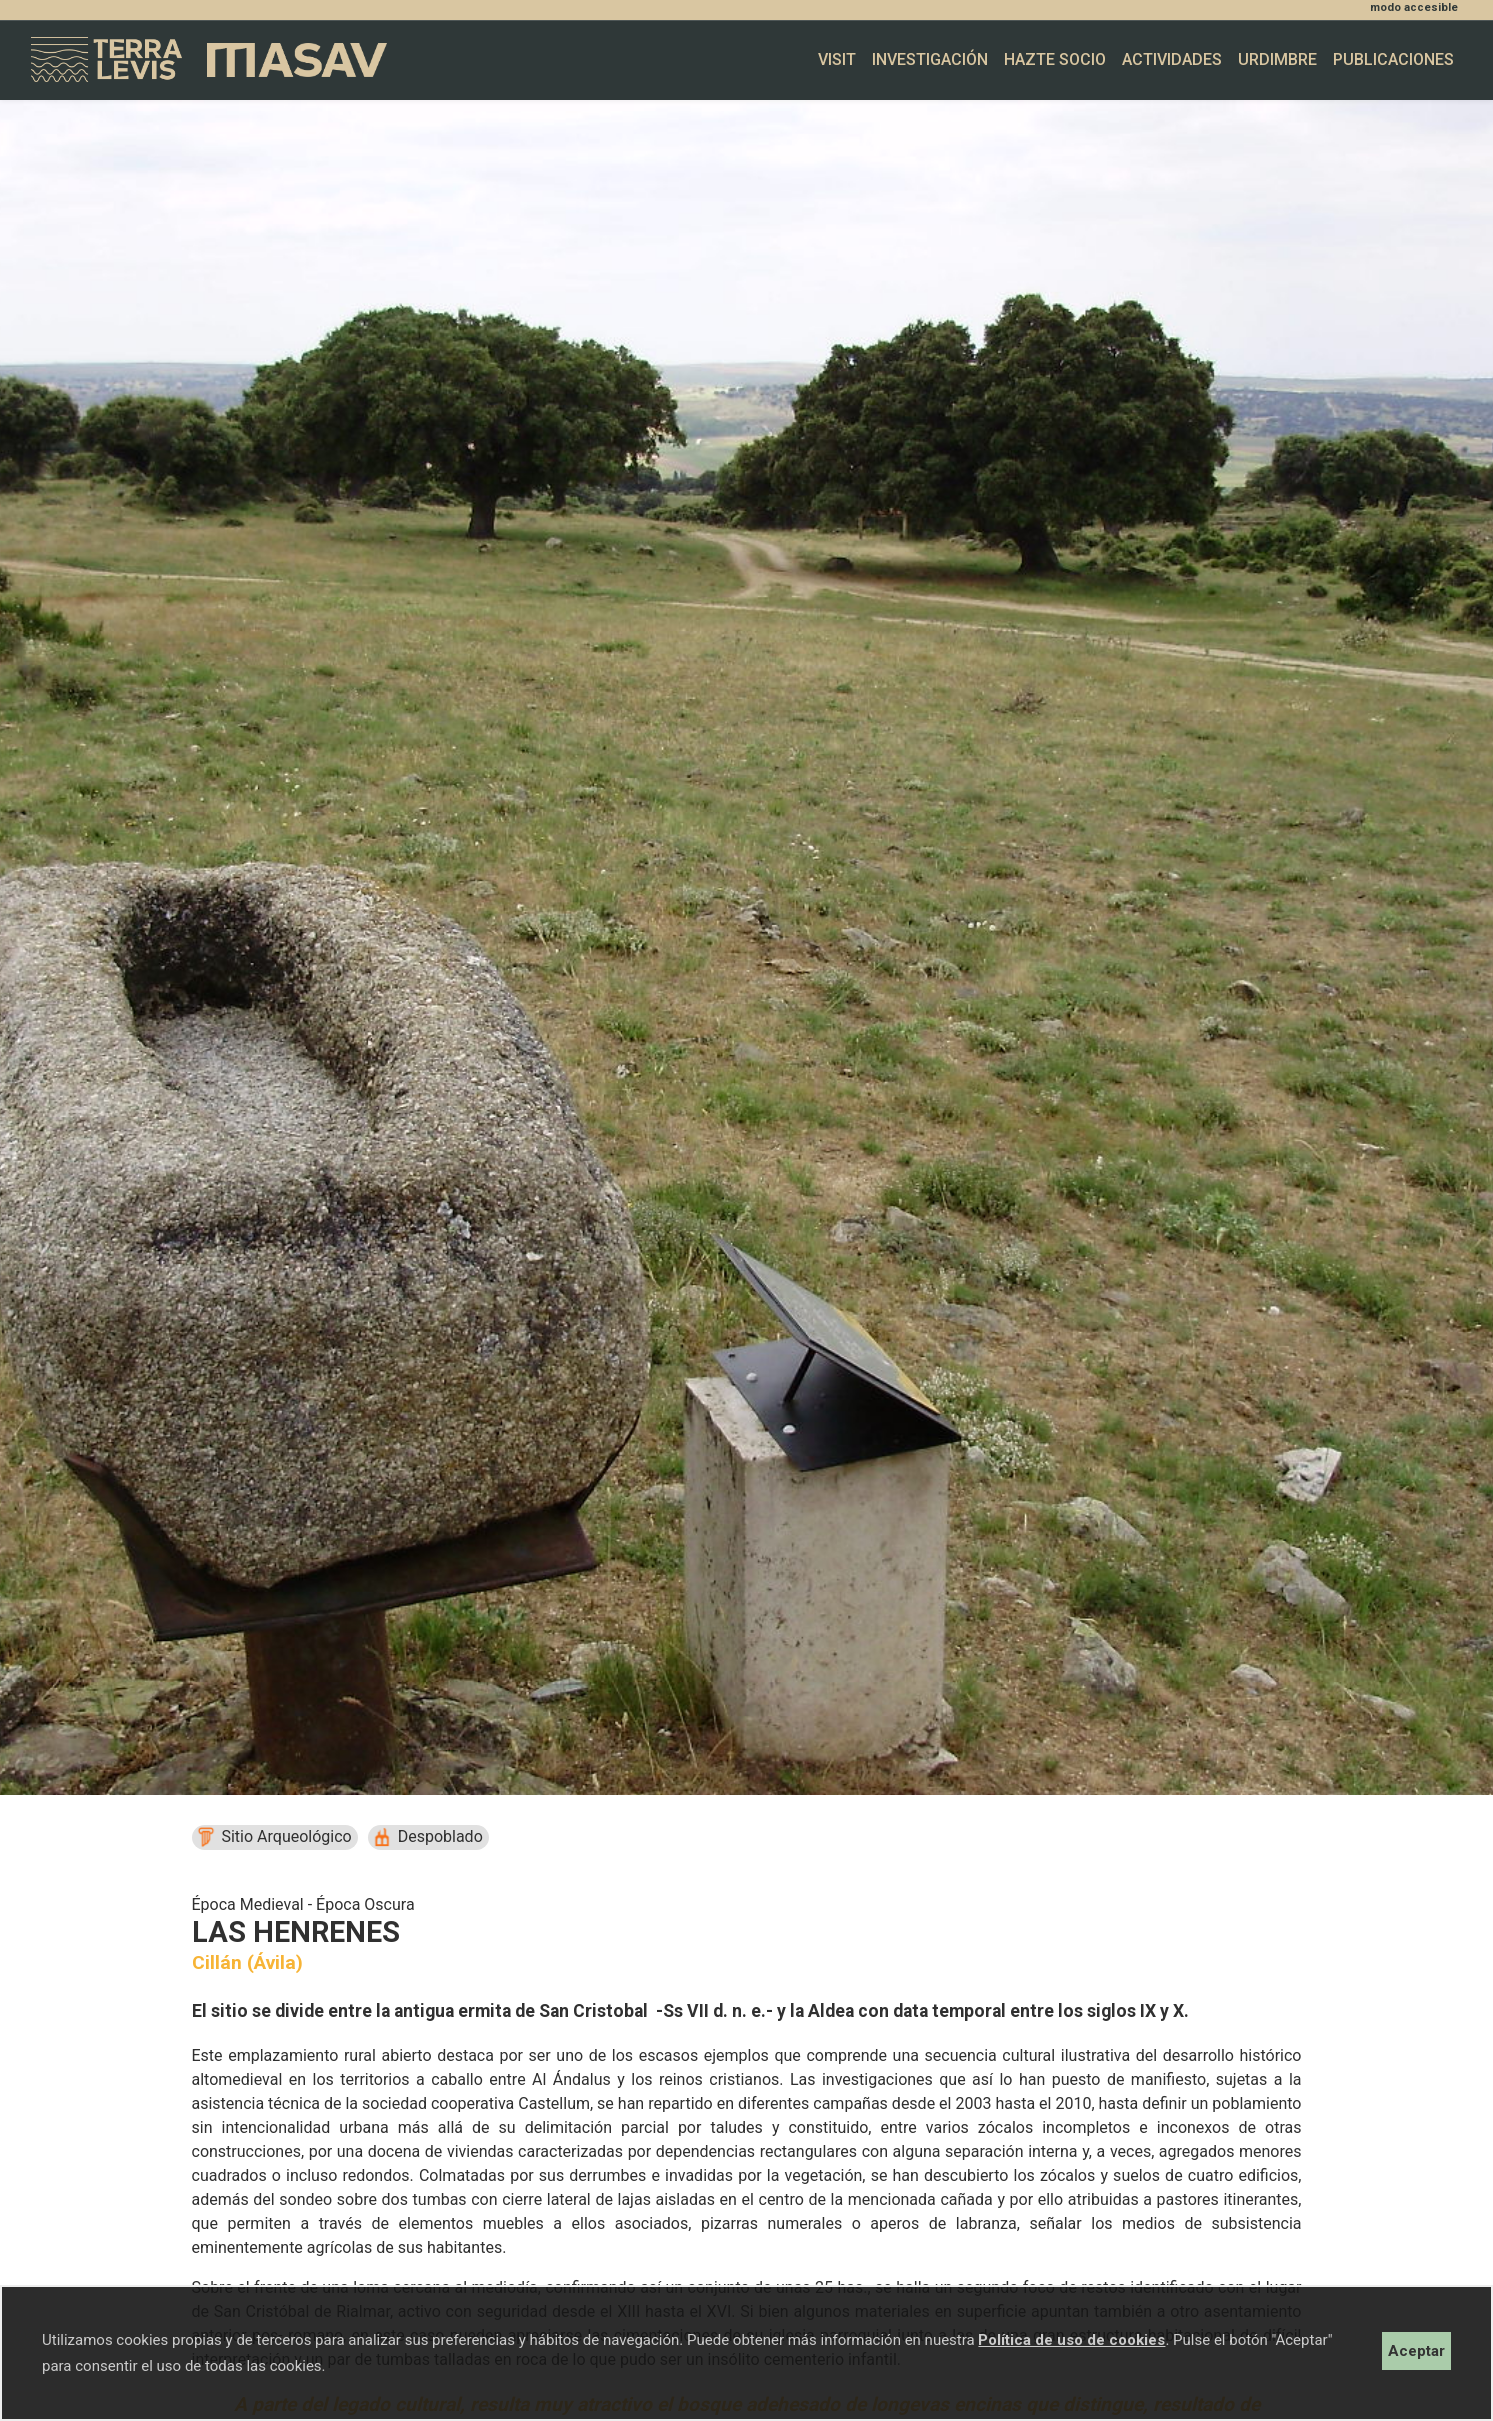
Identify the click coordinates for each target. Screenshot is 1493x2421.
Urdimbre (1277, 59)
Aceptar (1416, 2351)
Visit (837, 59)
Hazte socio (1055, 59)
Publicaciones (1393, 59)
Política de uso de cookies (1071, 2340)
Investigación (930, 59)
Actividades (1172, 59)
